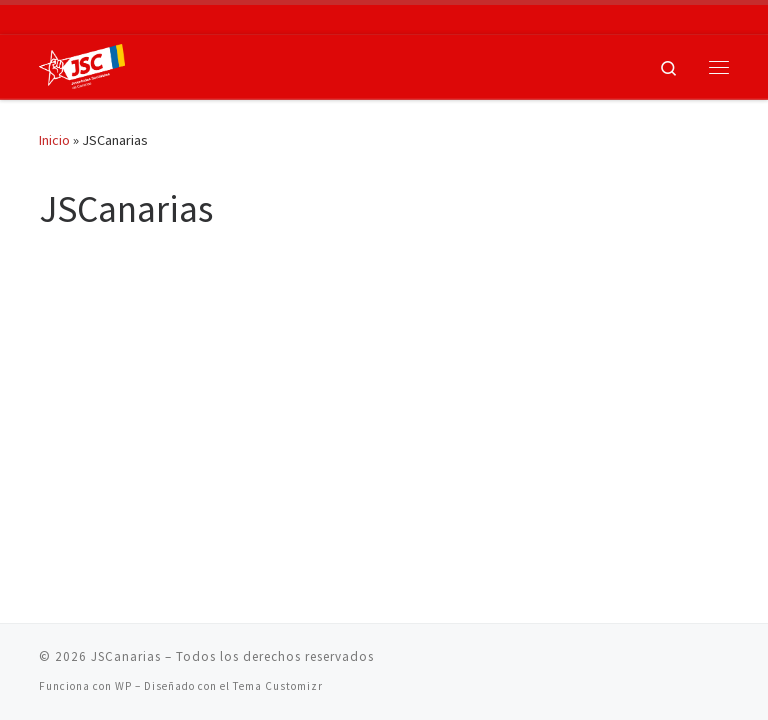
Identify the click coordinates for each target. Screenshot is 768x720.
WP (123, 686)
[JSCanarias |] (82, 64)
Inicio (54, 140)
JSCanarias (126, 656)
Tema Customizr (278, 686)
